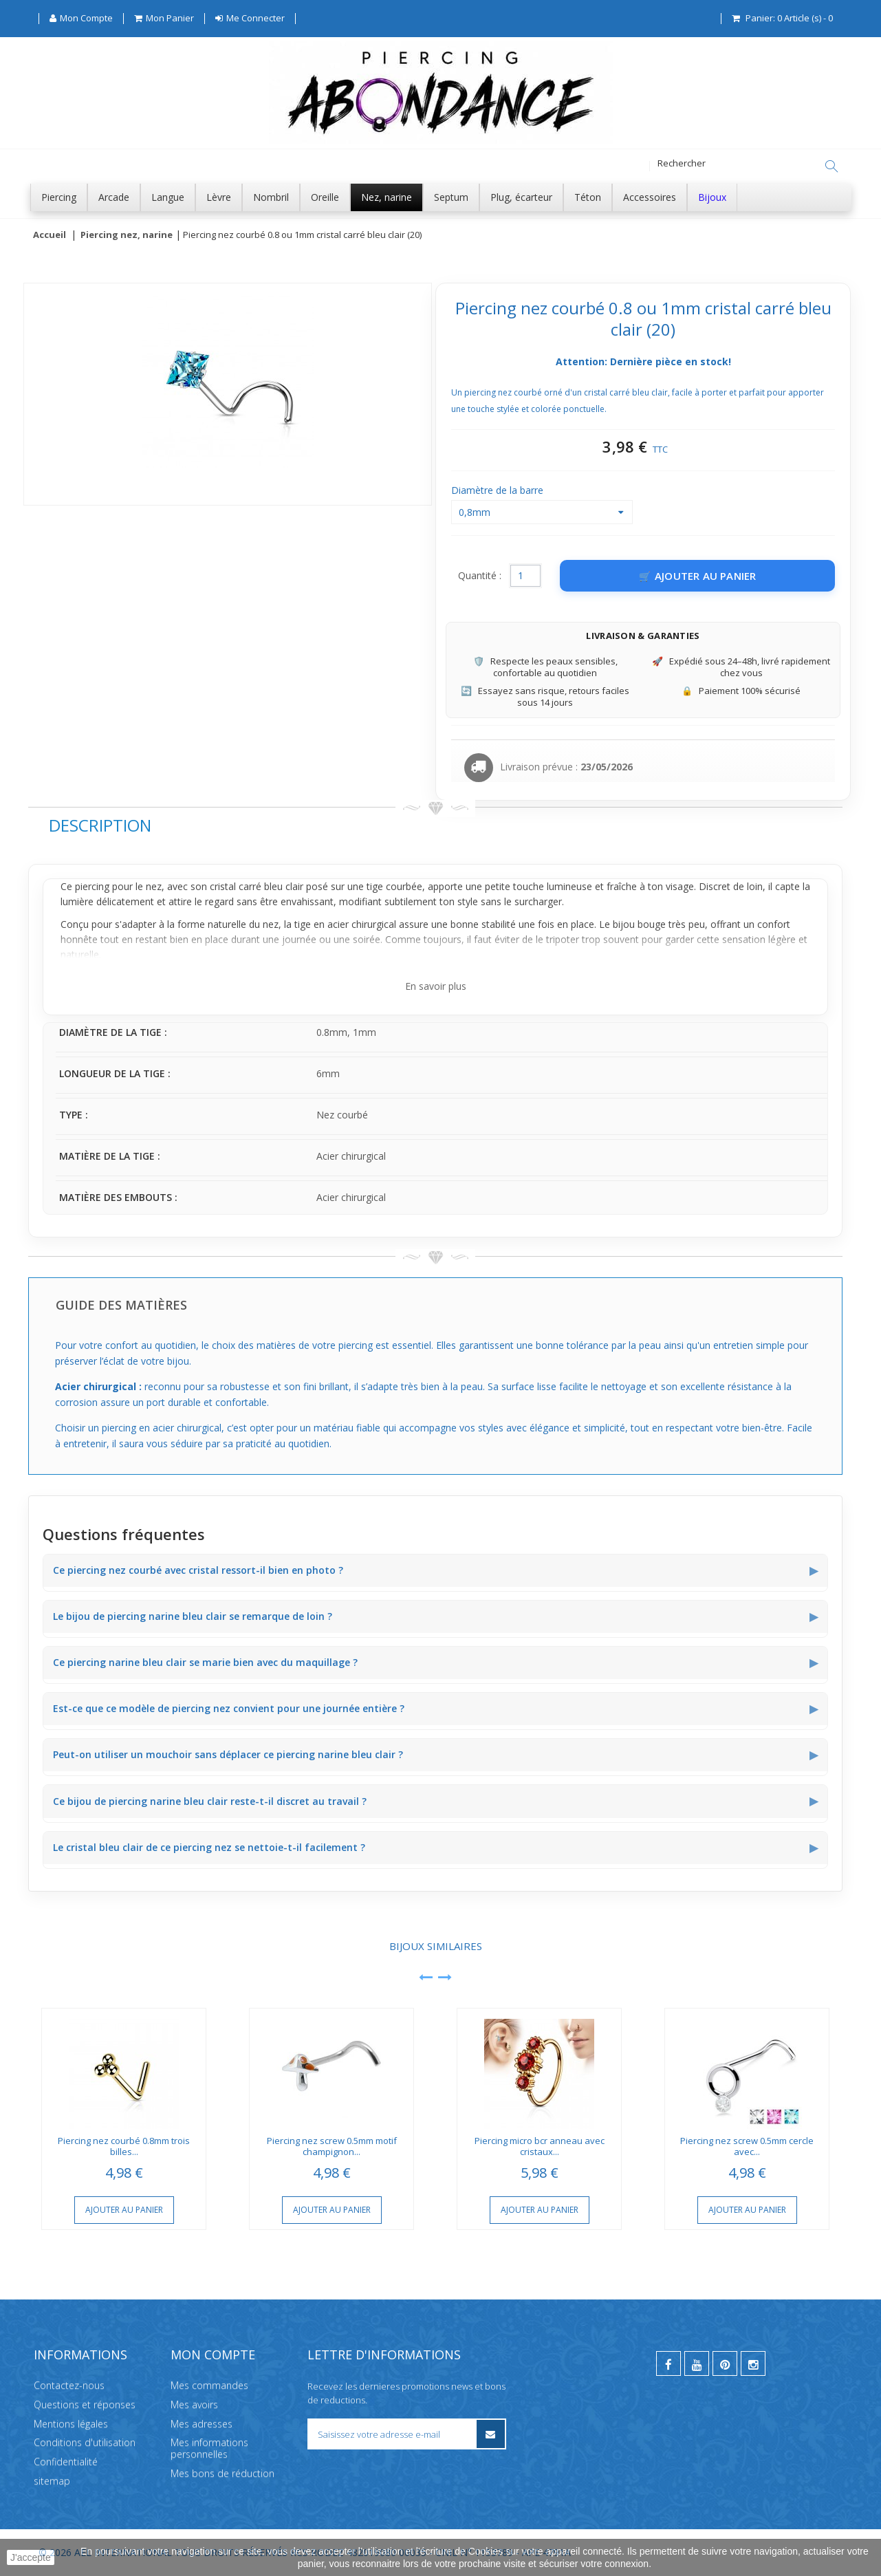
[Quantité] (525, 576)
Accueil (49, 235)
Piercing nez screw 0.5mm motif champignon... (332, 2147)
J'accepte (30, 2557)
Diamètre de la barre (498, 490)
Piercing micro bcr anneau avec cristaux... (540, 2147)
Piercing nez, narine (126, 235)
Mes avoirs (194, 2404)
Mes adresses (201, 2422)
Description (100, 825)
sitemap (52, 2480)
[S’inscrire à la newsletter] (490, 2434)
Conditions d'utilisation (84, 2442)
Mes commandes (209, 2385)
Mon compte (213, 2354)
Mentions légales (71, 2422)
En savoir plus (435, 986)
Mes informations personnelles (209, 2448)
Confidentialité (66, 2461)
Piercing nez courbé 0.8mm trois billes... (124, 2147)
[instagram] (753, 2363)
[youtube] (696, 2363)
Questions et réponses (84, 2404)
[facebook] (668, 2363)
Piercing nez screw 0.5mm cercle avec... (747, 2147)
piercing (92, 887)
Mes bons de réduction (222, 2473)
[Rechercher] (831, 166)
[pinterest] (725, 2363)
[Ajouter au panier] (697, 576)
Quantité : (479, 576)
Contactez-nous (69, 2385)
